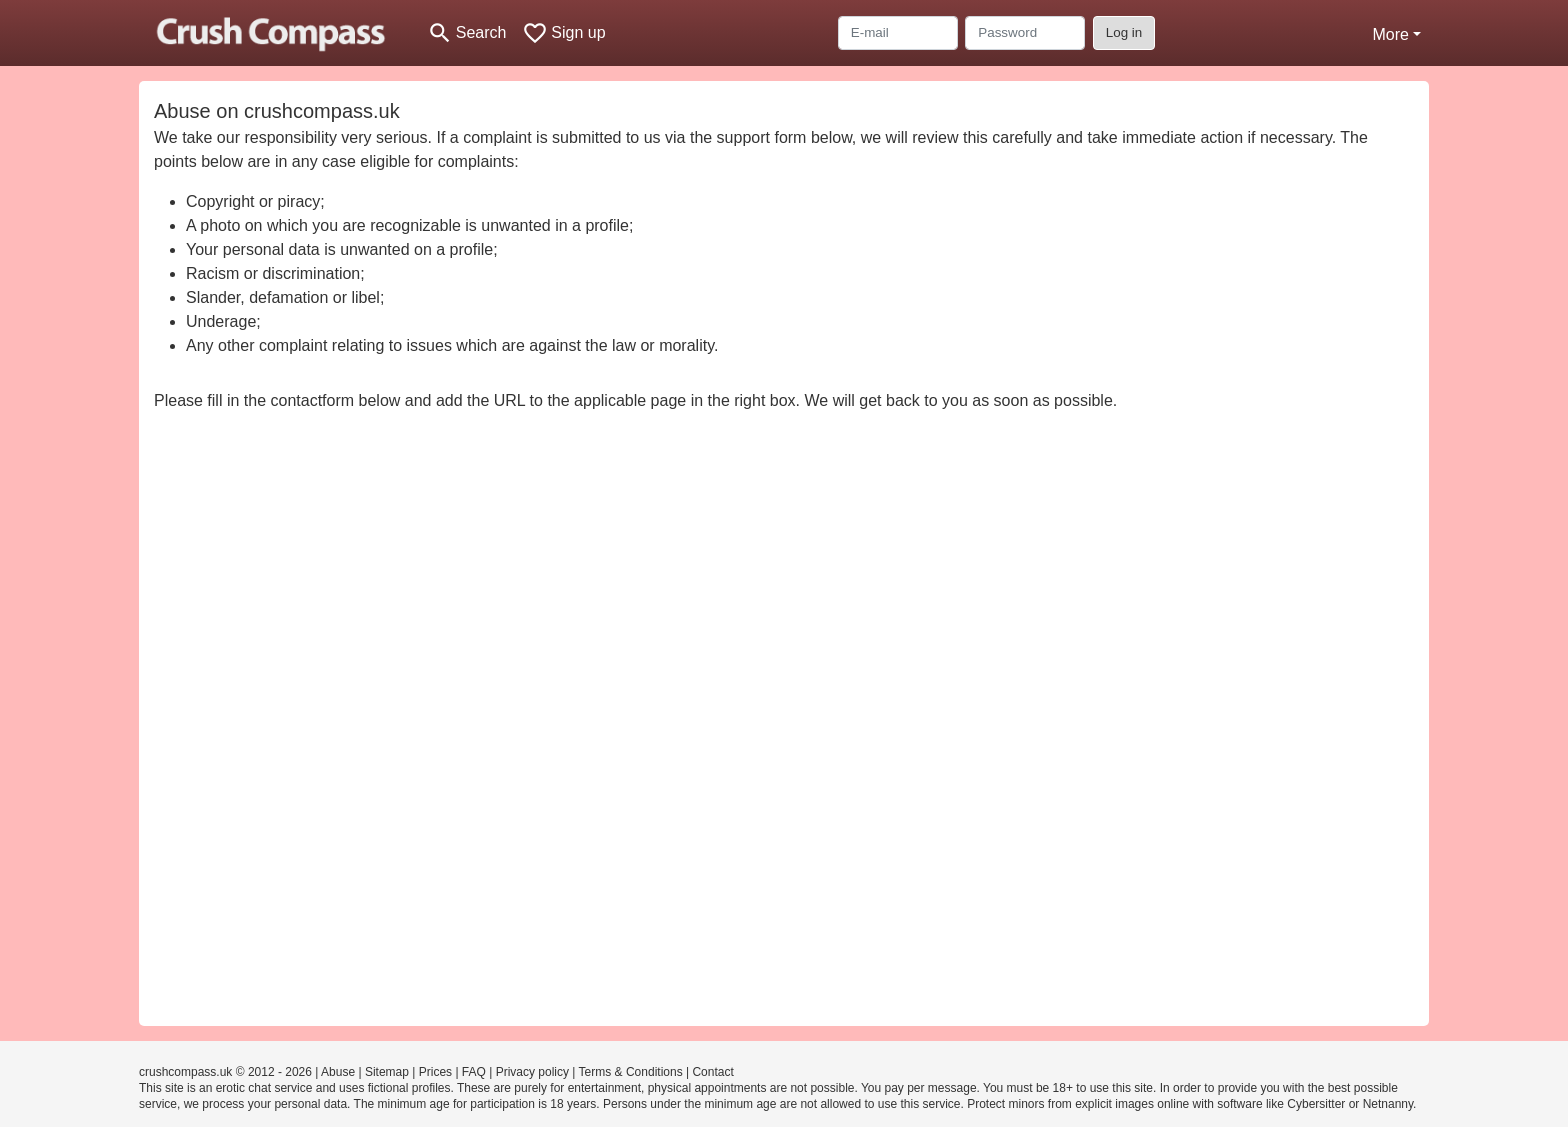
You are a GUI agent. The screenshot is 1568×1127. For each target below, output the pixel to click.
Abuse (338, 1072)
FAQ (474, 1072)
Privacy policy (532, 1072)
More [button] (1390, 34)
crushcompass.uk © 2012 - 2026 (225, 1072)
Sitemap (387, 1072)
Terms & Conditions (631, 1072)
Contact (712, 1072)
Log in (1124, 32)
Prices (435, 1072)
